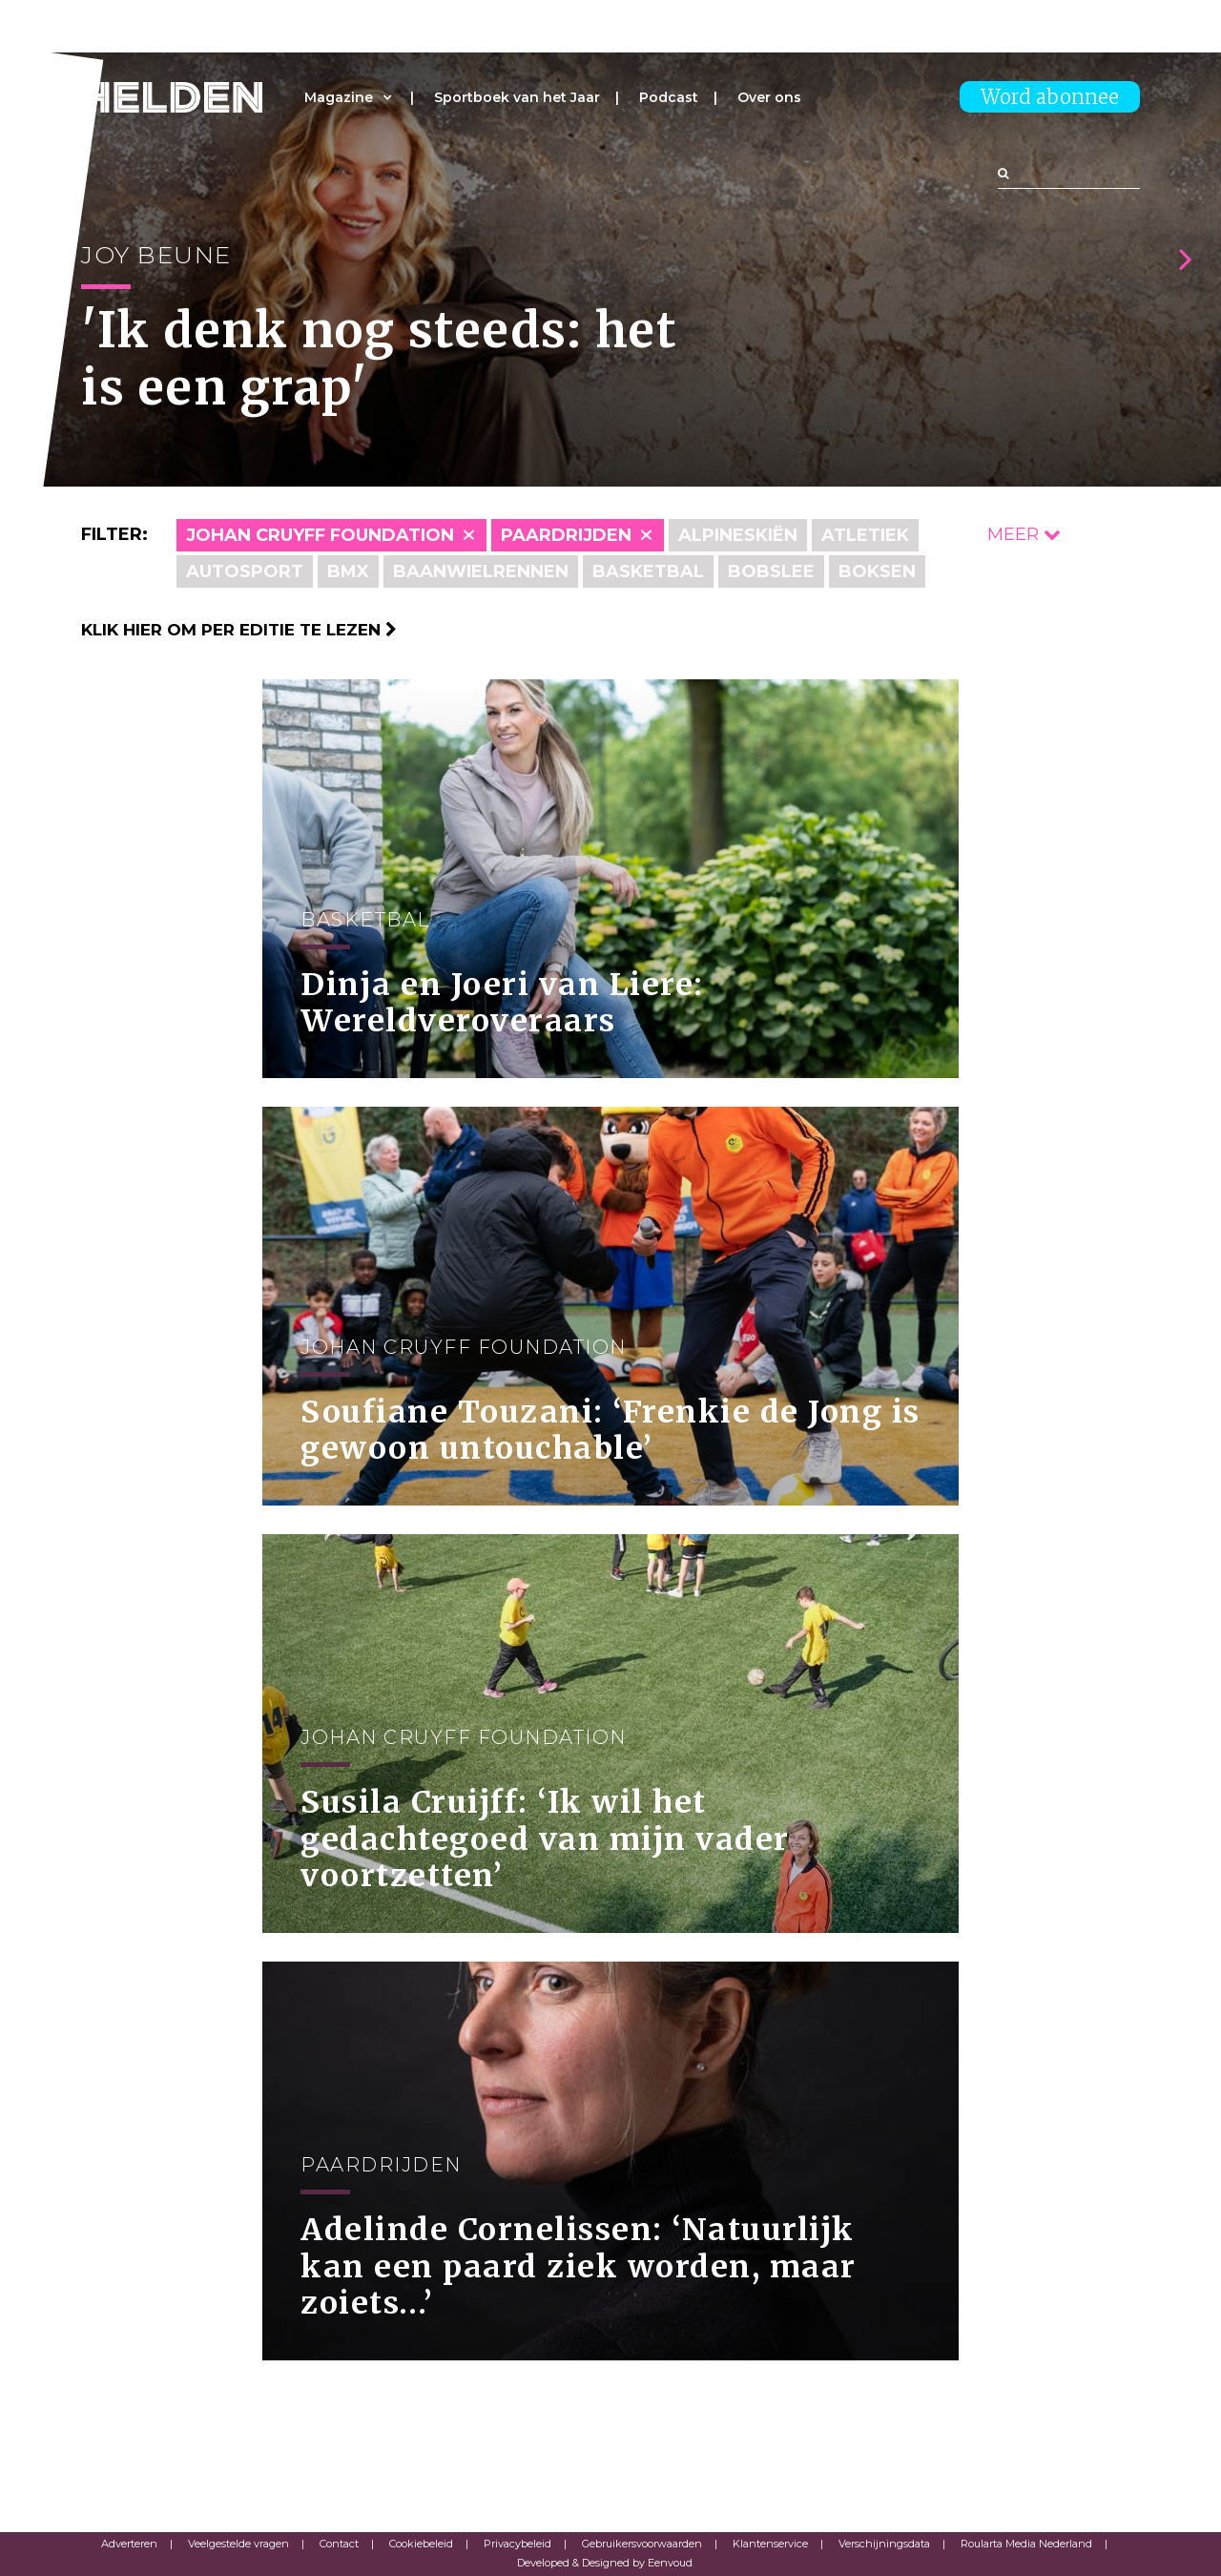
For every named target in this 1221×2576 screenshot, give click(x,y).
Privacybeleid (517, 2543)
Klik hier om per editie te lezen (239, 629)
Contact (339, 2543)
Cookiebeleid (421, 2543)
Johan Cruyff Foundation (320, 535)
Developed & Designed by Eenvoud (605, 2562)
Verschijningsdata (884, 2543)
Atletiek (865, 535)
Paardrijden (566, 535)
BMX (348, 571)
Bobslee (771, 571)
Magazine (338, 97)
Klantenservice (770, 2543)
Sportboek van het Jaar (517, 97)
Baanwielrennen (481, 571)
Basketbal (648, 571)
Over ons (769, 97)
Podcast (668, 97)
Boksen (877, 571)
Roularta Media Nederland (1026, 2543)
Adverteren (129, 2543)
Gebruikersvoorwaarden (642, 2543)
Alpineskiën (737, 535)
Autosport (244, 571)
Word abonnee (1050, 97)
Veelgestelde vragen (238, 2543)
